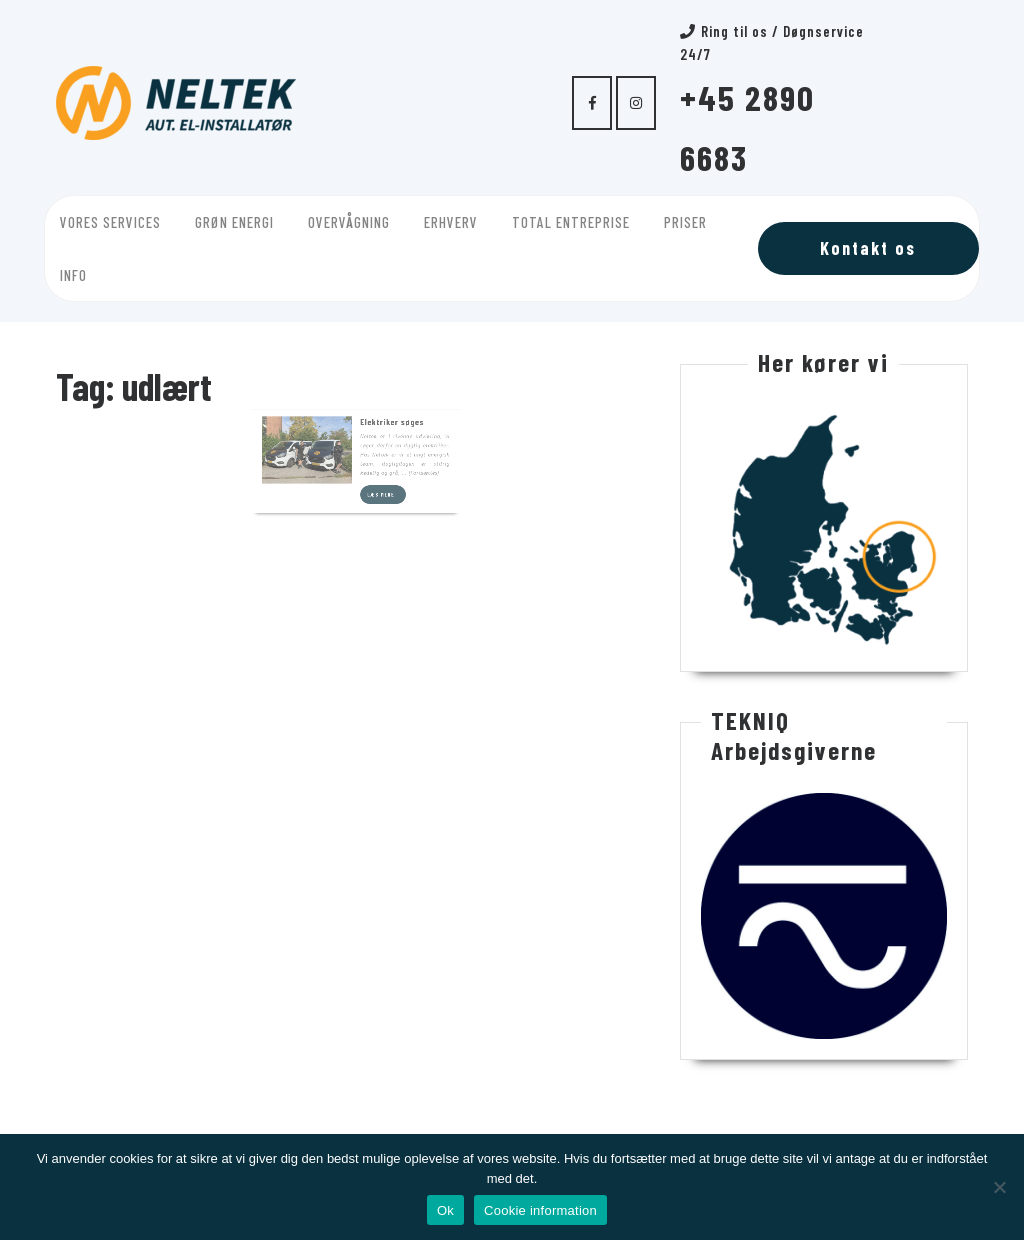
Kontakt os (868, 248)
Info (73, 275)
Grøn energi (234, 222)
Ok (445, 1210)
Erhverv (451, 222)
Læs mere (379, 449)
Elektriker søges (383, 392)
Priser (685, 222)
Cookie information (540, 1210)
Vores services (110, 222)
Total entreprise (571, 222)
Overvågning (349, 222)
